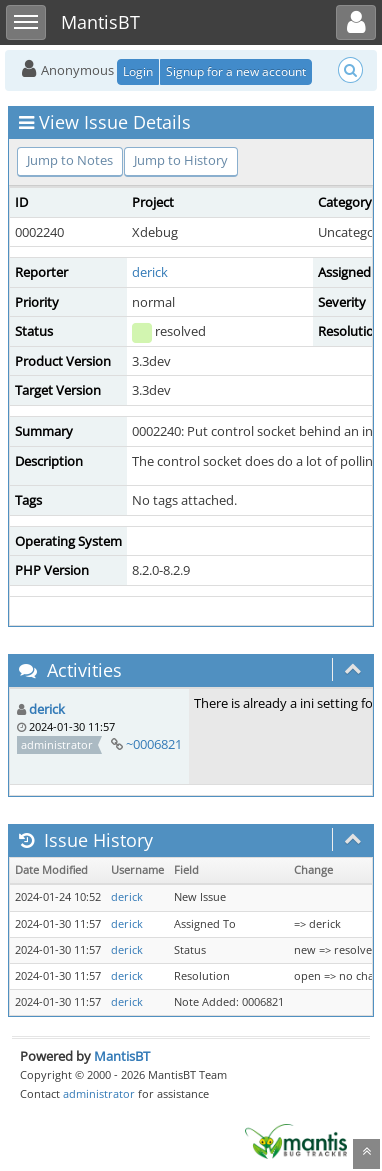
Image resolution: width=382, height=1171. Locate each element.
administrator (99, 1093)
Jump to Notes (70, 160)
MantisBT (122, 1056)
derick (150, 272)
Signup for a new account (236, 71)
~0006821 (154, 744)
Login (138, 71)
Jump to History (181, 160)
